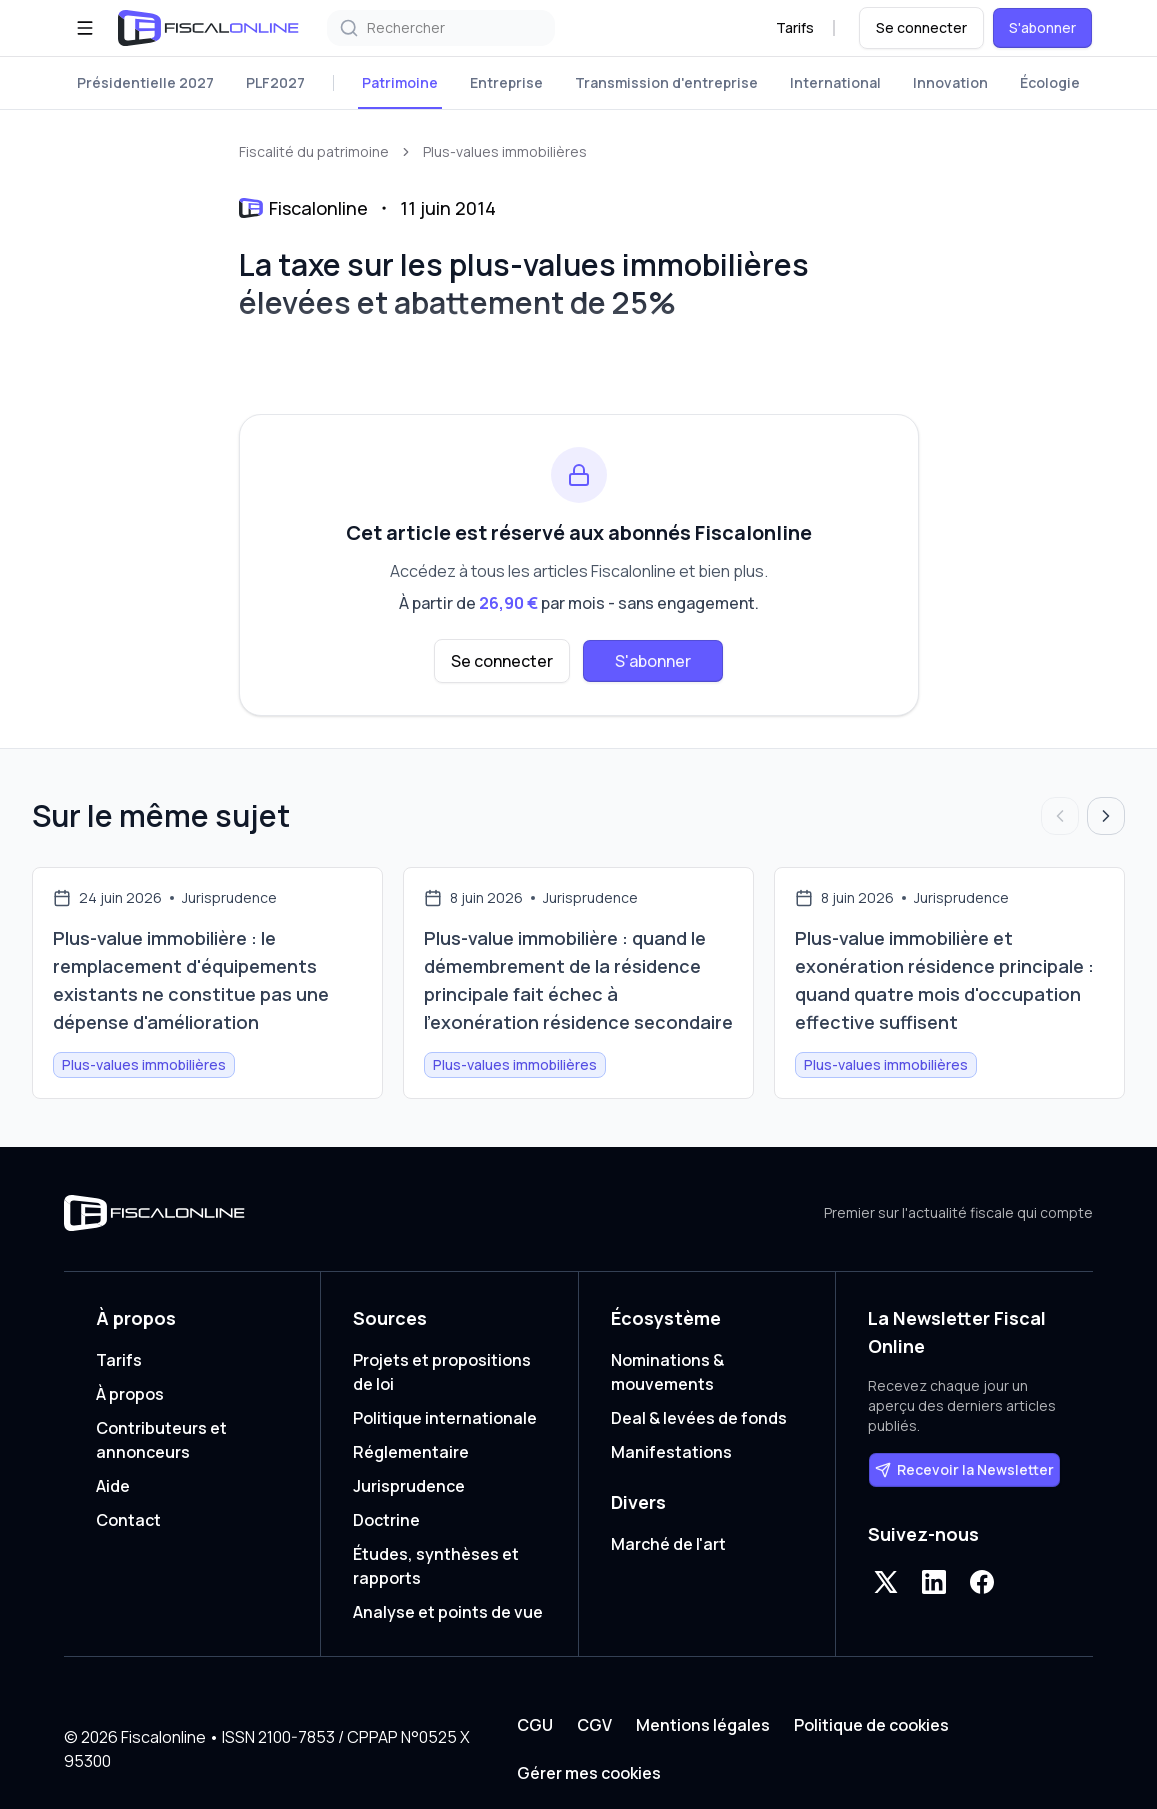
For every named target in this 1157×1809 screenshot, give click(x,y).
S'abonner (1042, 27)
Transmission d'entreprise (666, 82)
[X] (886, 1582)
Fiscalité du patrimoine (314, 151)
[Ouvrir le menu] (85, 28)
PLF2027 (275, 82)
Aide (113, 1486)
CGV (594, 1725)
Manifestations (671, 1452)
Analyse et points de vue (448, 1612)
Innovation (950, 82)
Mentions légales (703, 1725)
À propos (130, 1394)
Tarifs (795, 27)
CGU (535, 1725)
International (835, 82)
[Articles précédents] (1060, 816)
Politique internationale (445, 1418)
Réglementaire (411, 1452)
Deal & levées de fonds (699, 1418)
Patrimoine (400, 82)
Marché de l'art (668, 1544)
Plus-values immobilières (505, 151)
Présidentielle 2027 (145, 82)
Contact (128, 1520)
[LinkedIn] (934, 1582)
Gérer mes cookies (589, 1773)
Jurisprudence (409, 1486)
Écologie (1050, 82)
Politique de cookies (871, 1725)
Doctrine (386, 1520)
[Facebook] (982, 1582)
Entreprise (506, 82)
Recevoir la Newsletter (964, 1469)
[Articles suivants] (1106, 816)
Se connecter (921, 27)
